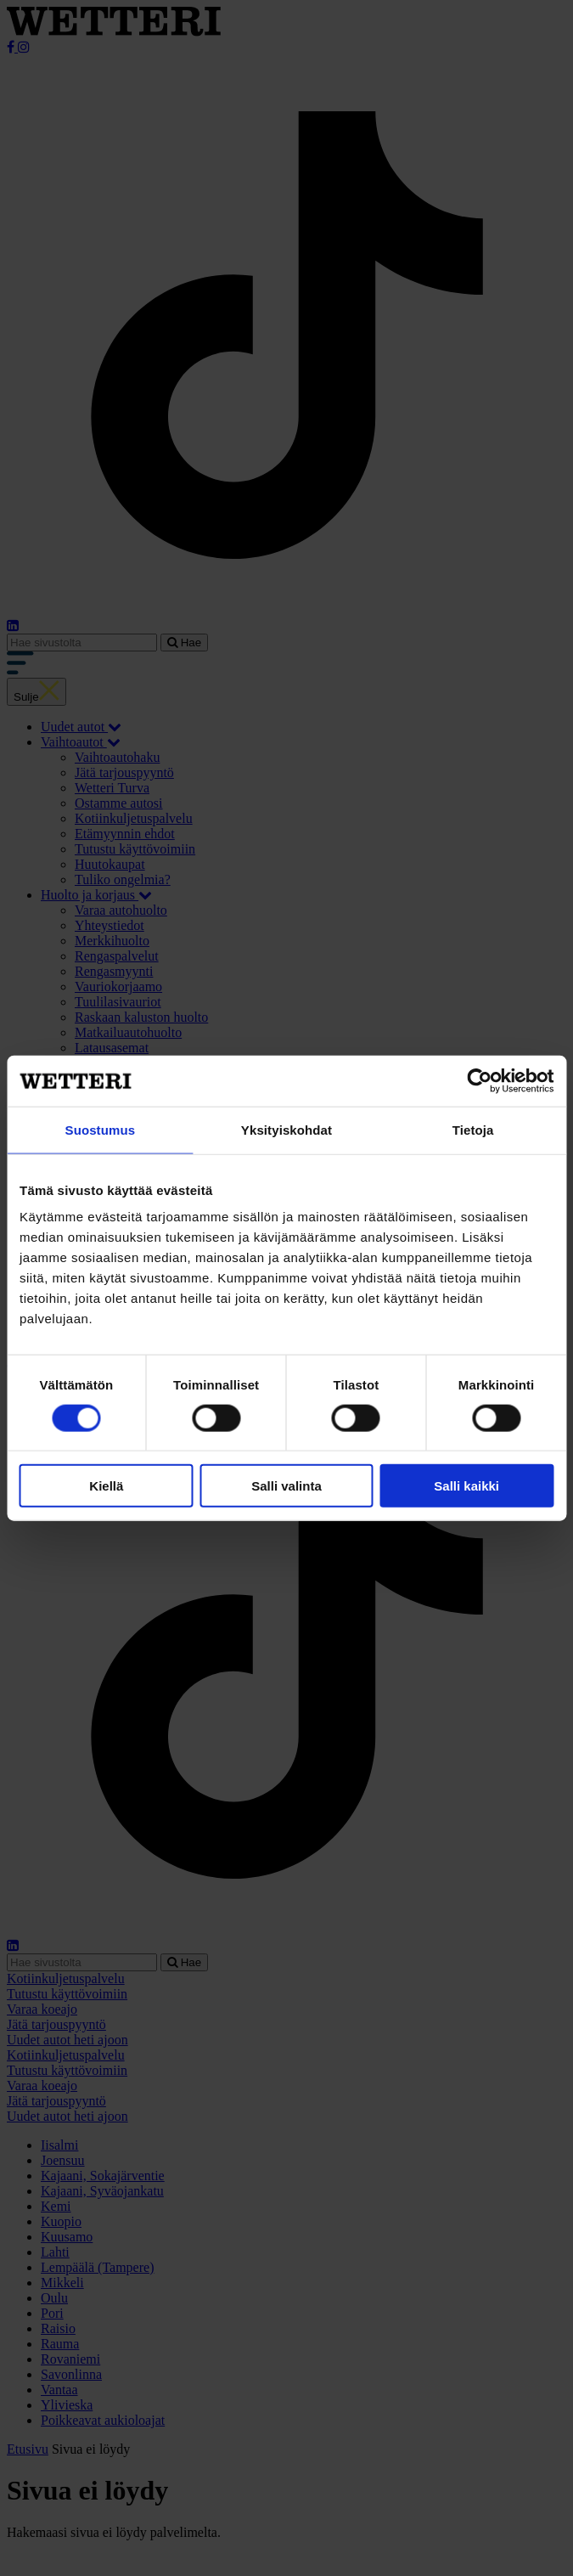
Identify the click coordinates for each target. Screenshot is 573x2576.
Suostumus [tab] (100, 1129)
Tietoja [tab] (473, 1129)
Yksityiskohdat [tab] (286, 1129)
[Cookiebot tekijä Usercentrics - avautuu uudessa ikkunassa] (479, 1080)
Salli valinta (286, 1486)
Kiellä (106, 1486)
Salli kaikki (466, 1486)
